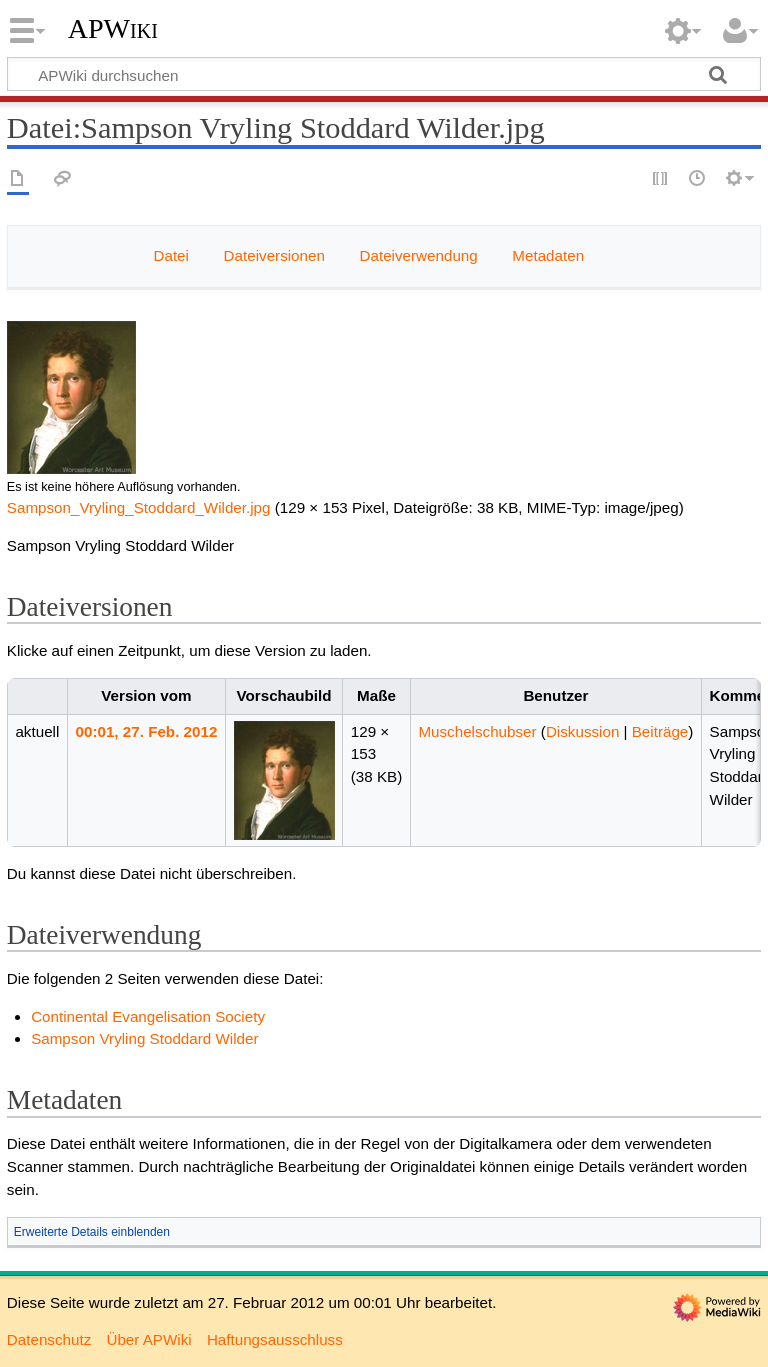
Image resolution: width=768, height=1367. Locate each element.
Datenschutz (49, 1339)
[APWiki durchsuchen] (384, 74)
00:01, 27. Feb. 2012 (147, 731)
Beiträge (660, 731)
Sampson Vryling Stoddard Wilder (144, 1038)
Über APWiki (148, 1339)
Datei (170, 255)
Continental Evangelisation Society (148, 1016)
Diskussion (582, 731)
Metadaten (548, 255)
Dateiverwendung (419, 255)
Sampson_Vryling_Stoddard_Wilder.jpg (139, 507)
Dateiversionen (274, 255)
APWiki (113, 29)
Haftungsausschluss (275, 1339)
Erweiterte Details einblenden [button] (92, 1232)
